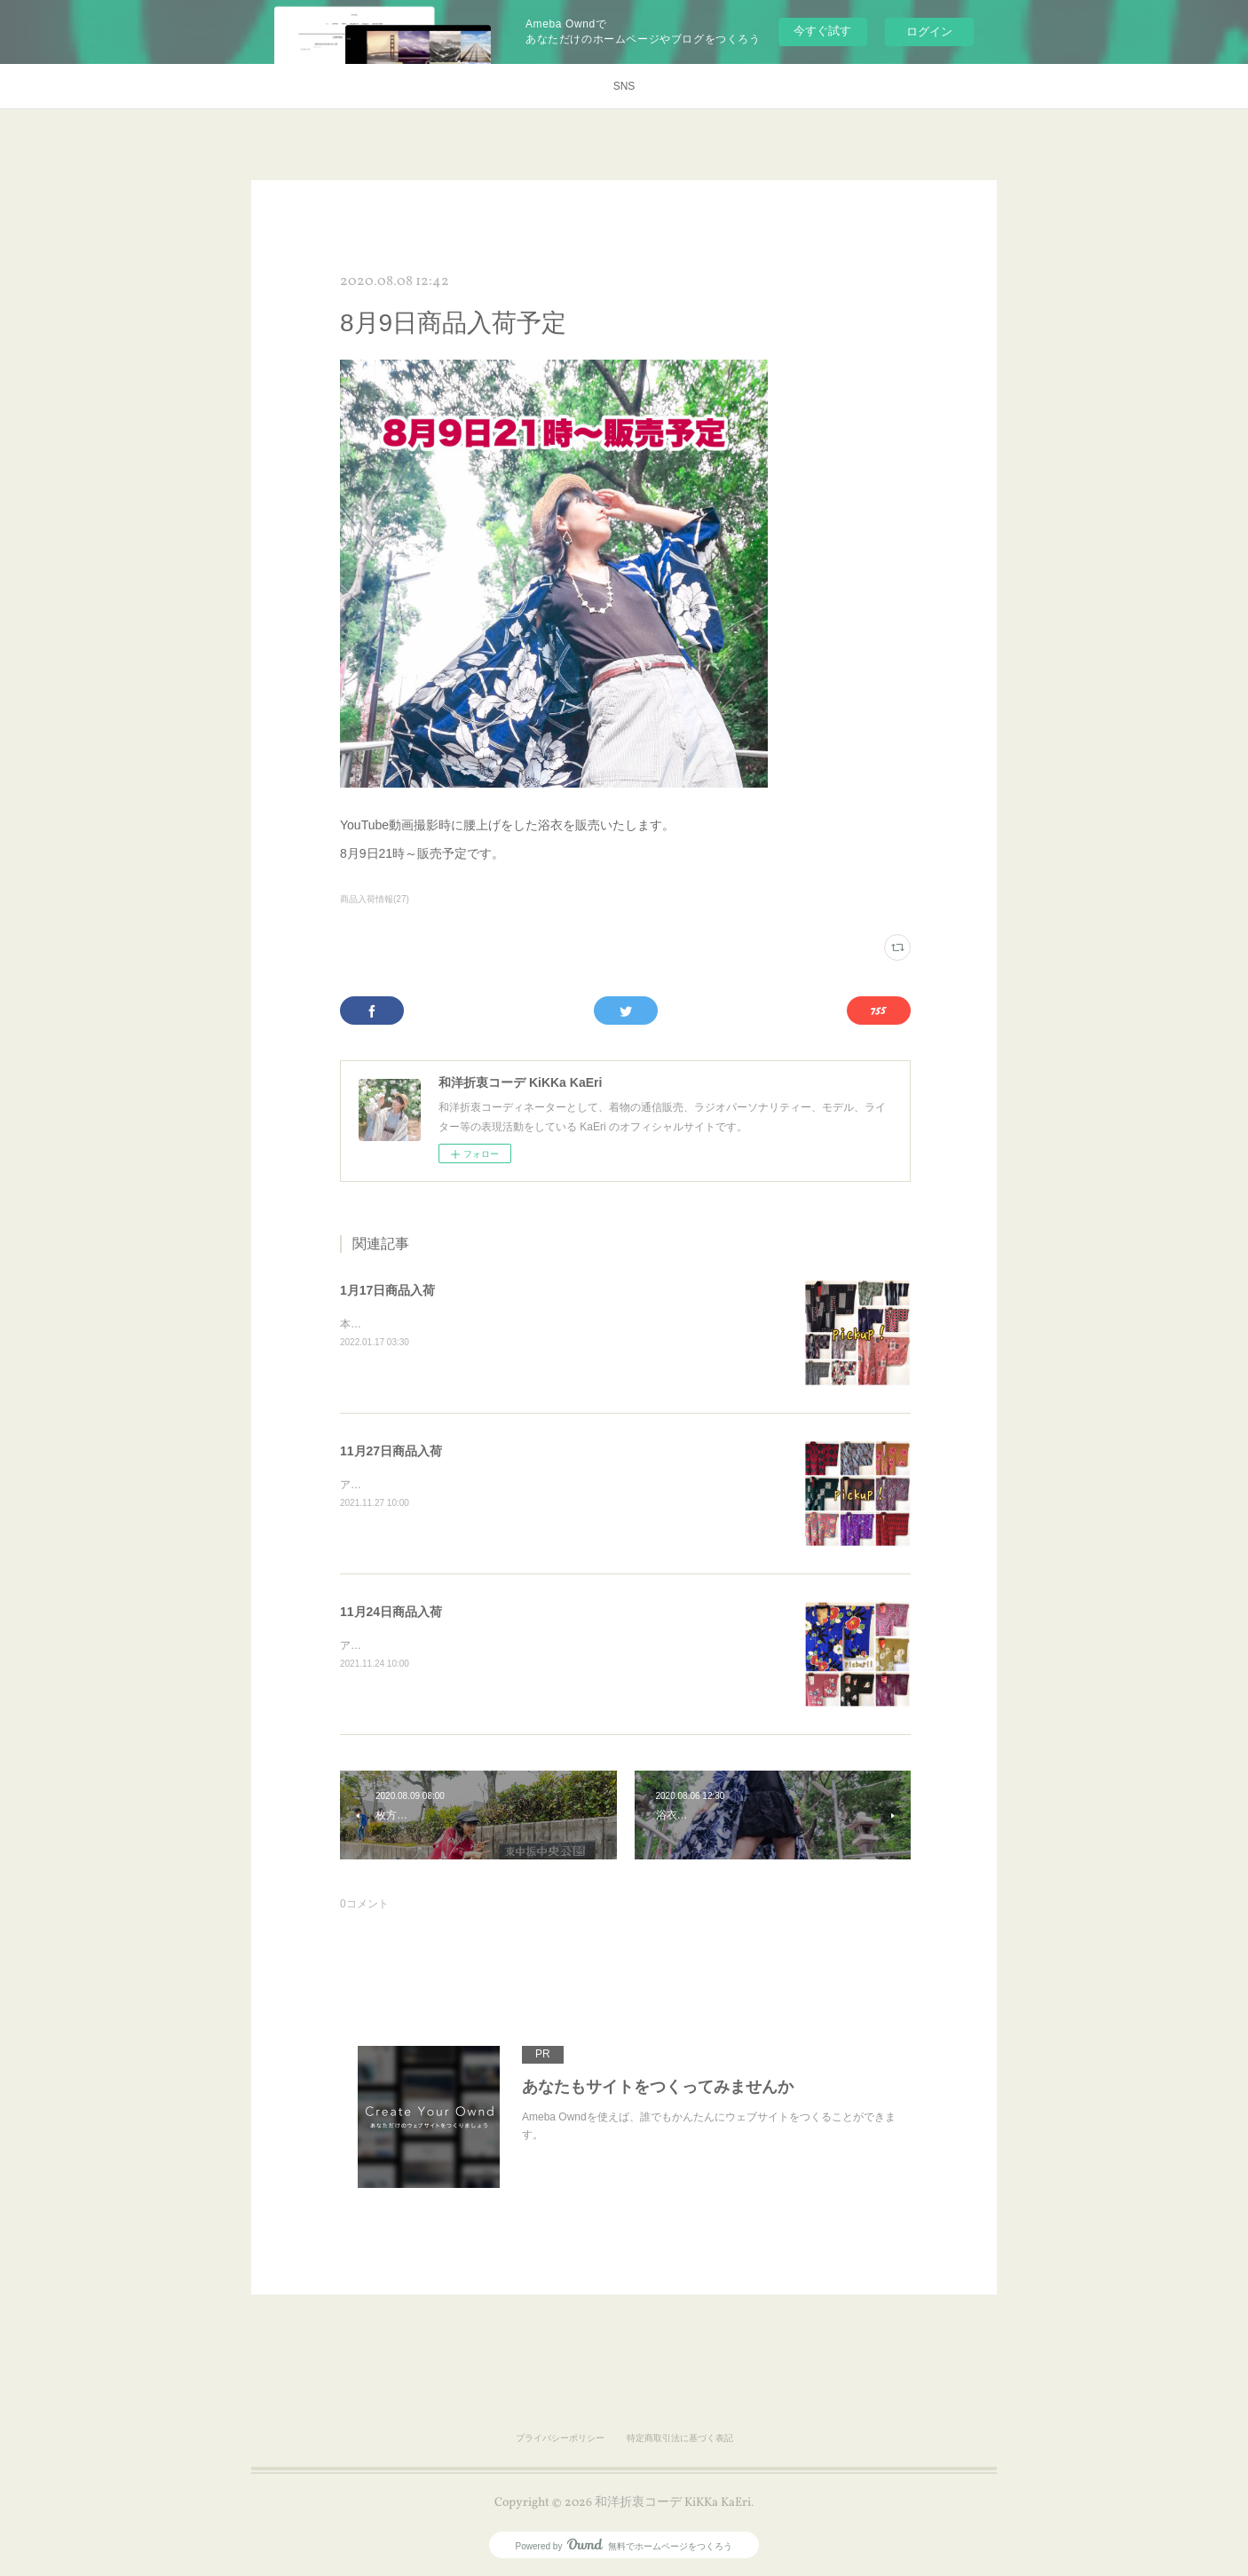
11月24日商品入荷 (391, 1612)
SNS (624, 86)
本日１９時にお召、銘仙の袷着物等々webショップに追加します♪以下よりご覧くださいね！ (560, 1324)
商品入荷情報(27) (374, 899)
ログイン (929, 31)
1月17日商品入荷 (387, 1290)
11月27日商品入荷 (391, 1451)
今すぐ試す (822, 30)
